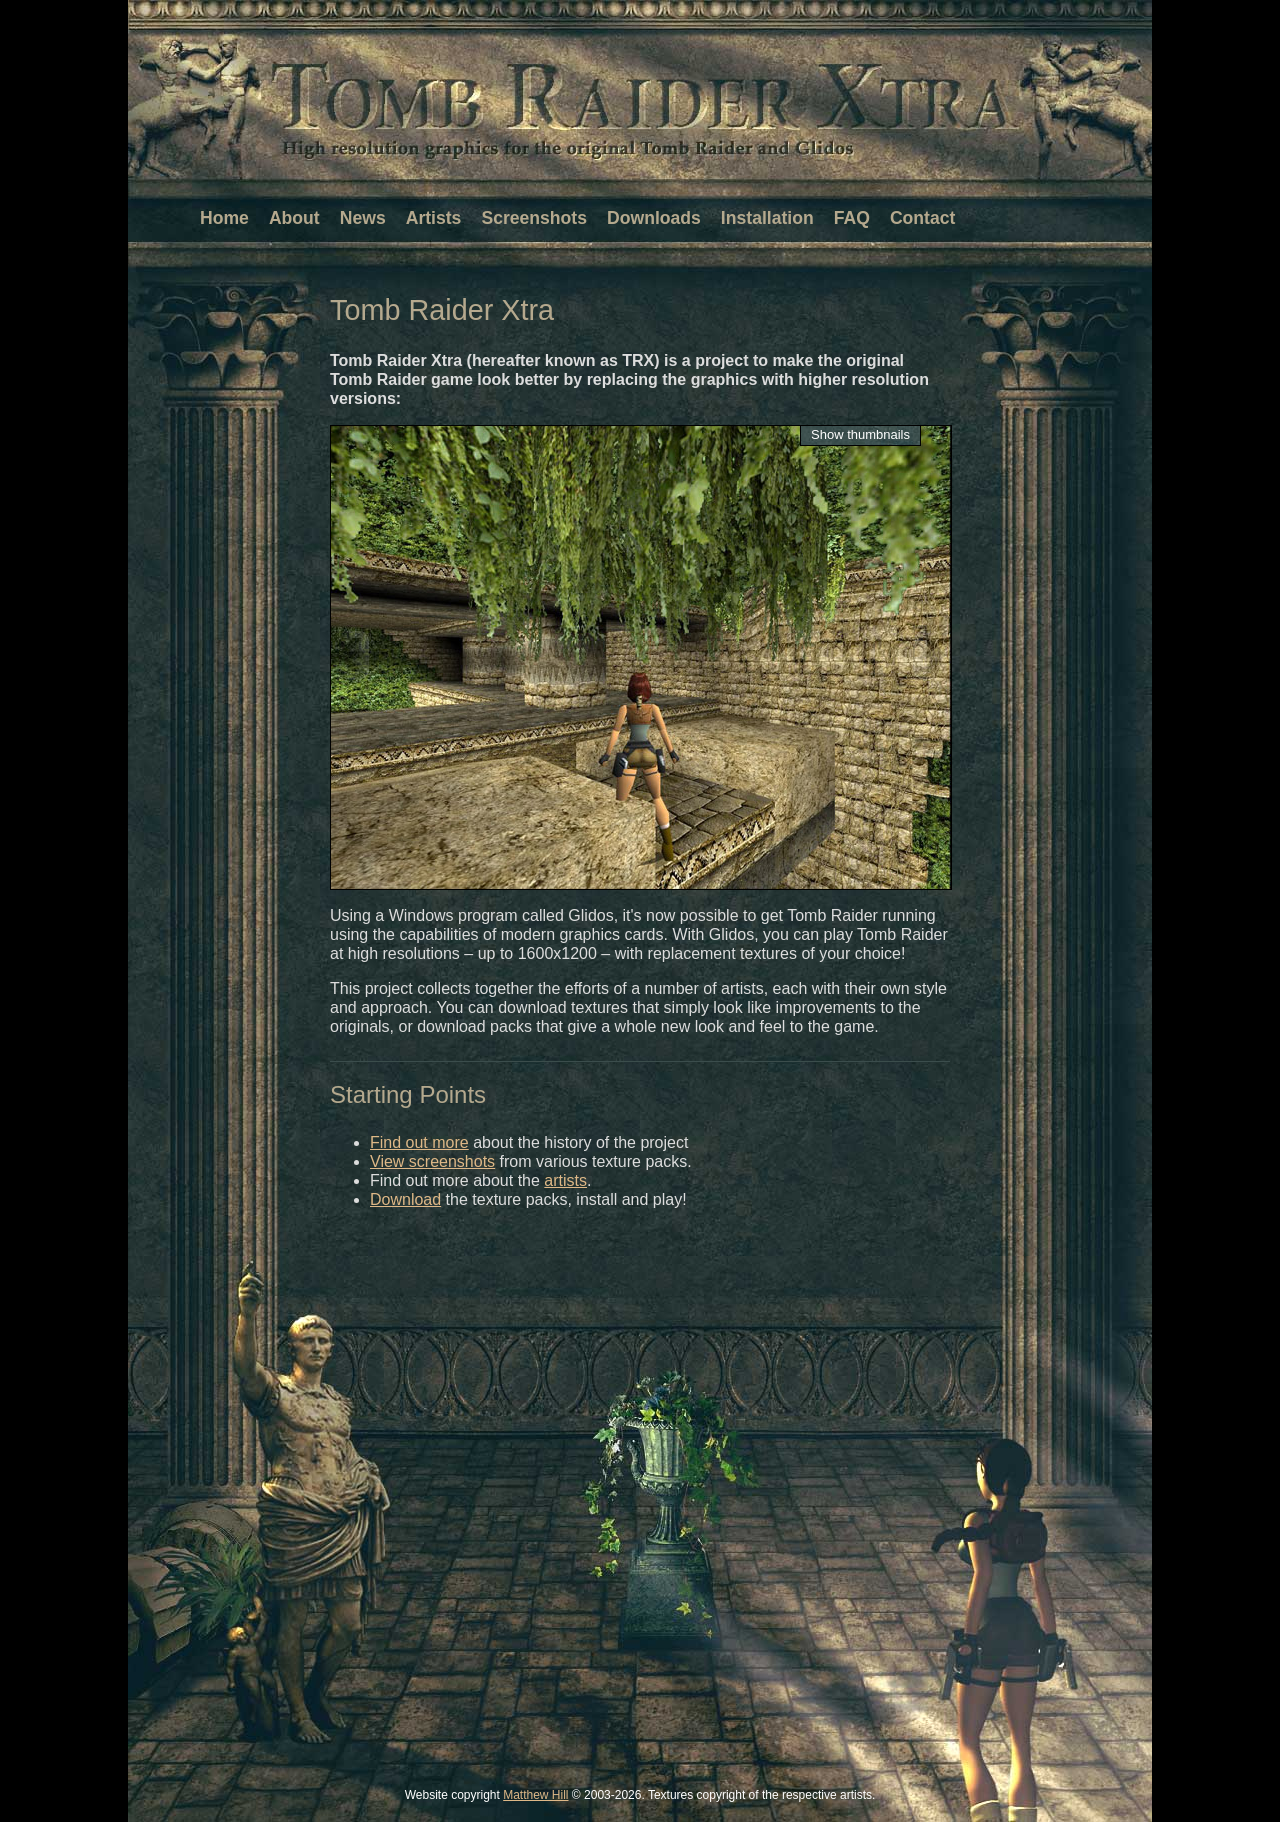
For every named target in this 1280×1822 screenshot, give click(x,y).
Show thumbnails (860, 434)
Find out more (419, 1142)
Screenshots (534, 218)
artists (565, 1180)
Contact (923, 218)
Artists (434, 218)
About (294, 218)
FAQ (852, 218)
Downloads (654, 218)
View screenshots (432, 1161)
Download (405, 1199)
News (363, 218)
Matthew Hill (535, 1795)
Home (224, 218)
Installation (767, 218)
